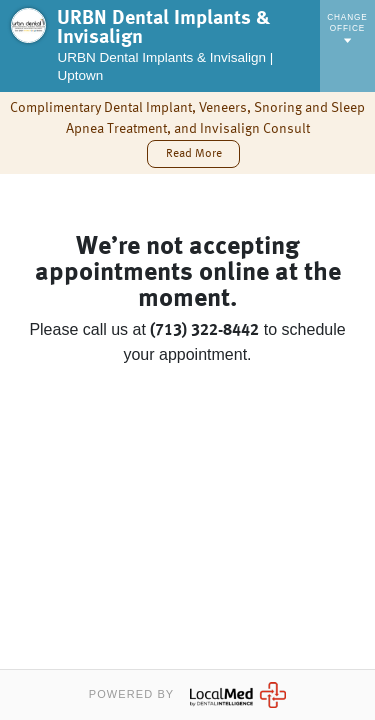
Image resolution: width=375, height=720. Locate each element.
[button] (193, 154)
